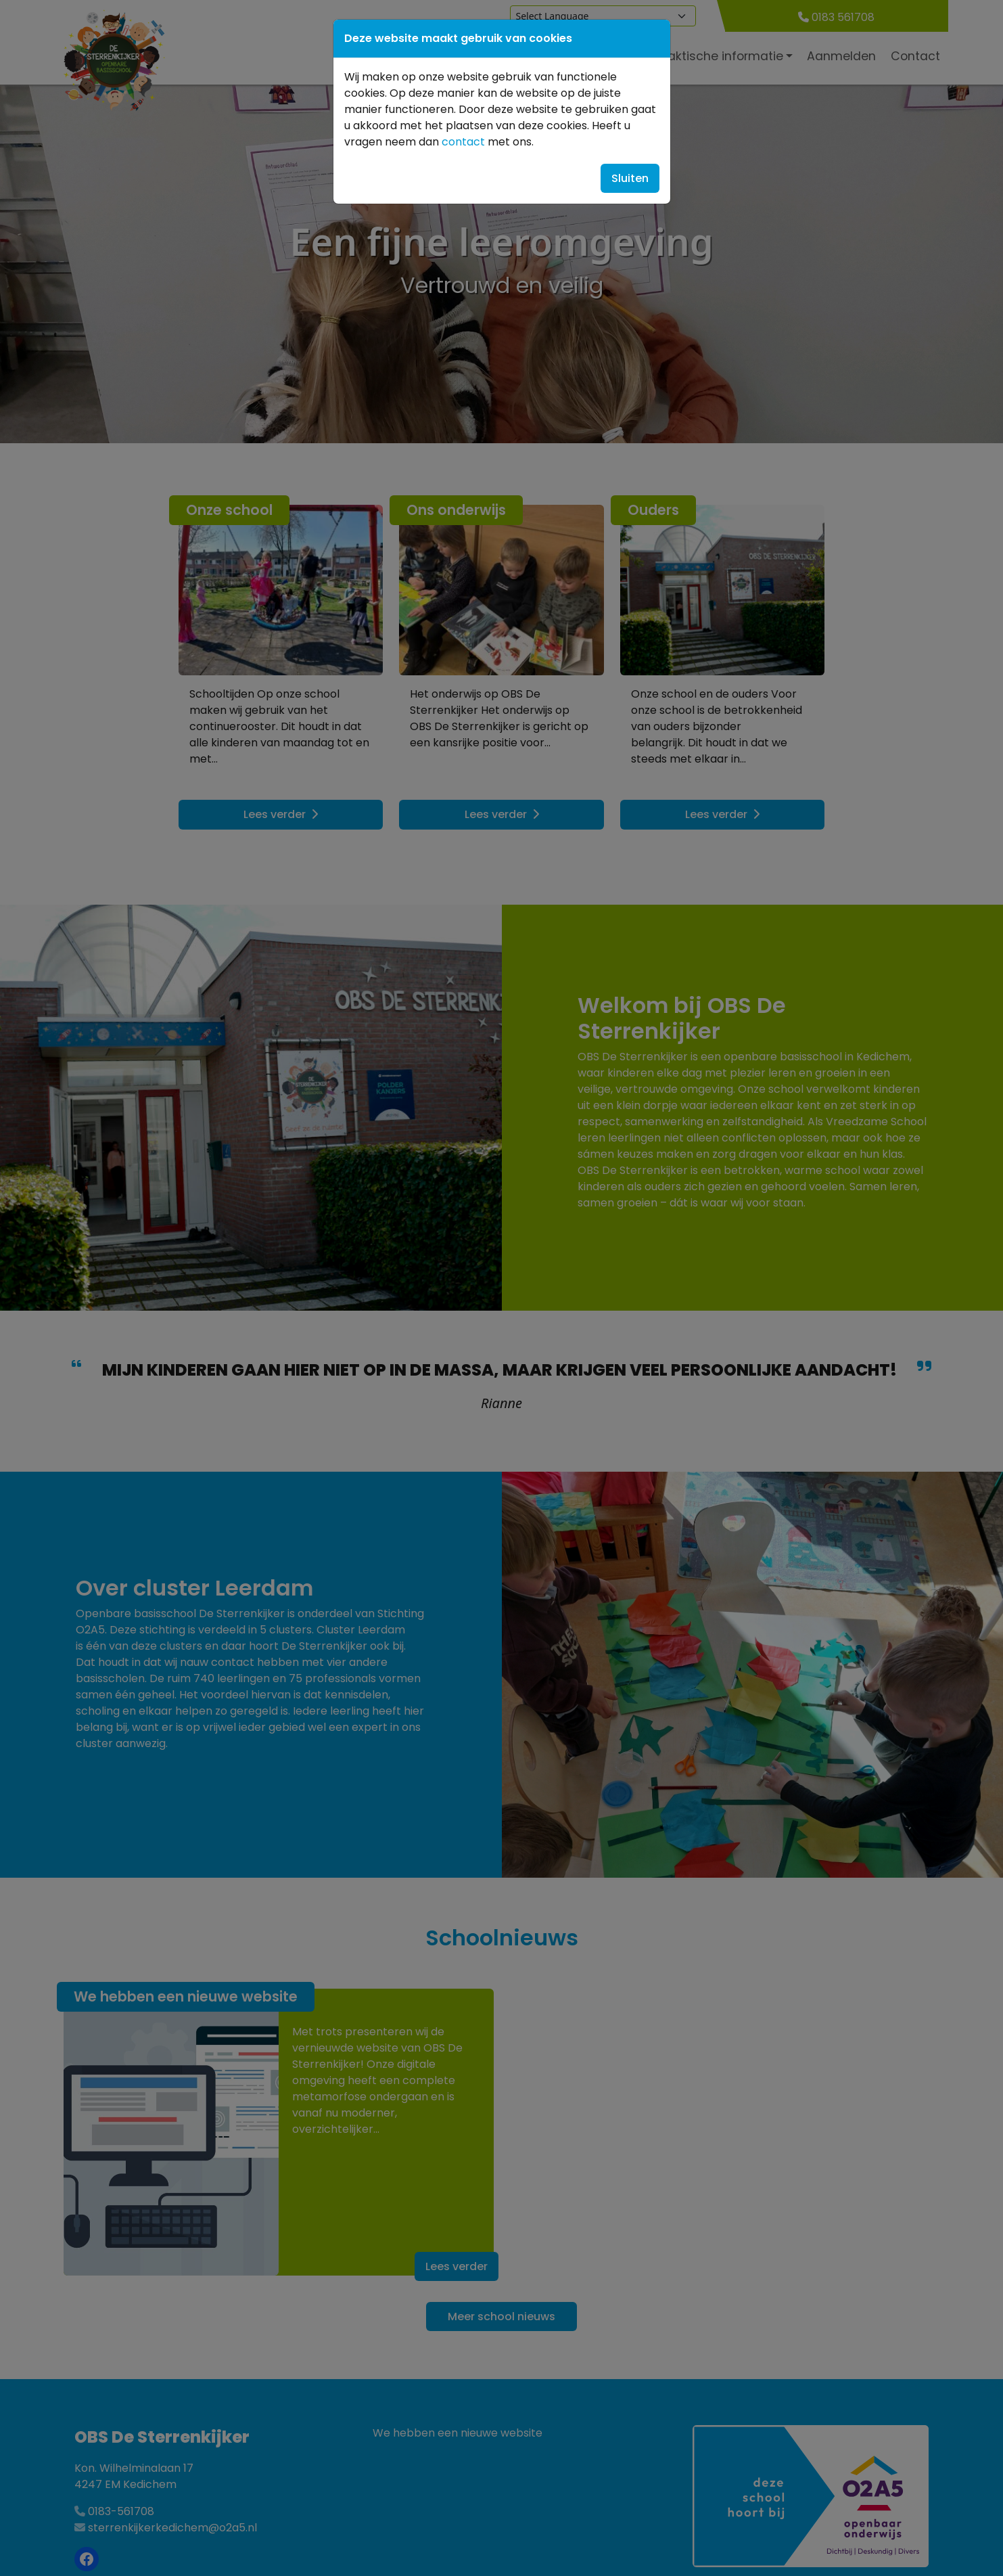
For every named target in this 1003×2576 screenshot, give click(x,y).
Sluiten (630, 178)
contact (463, 142)
